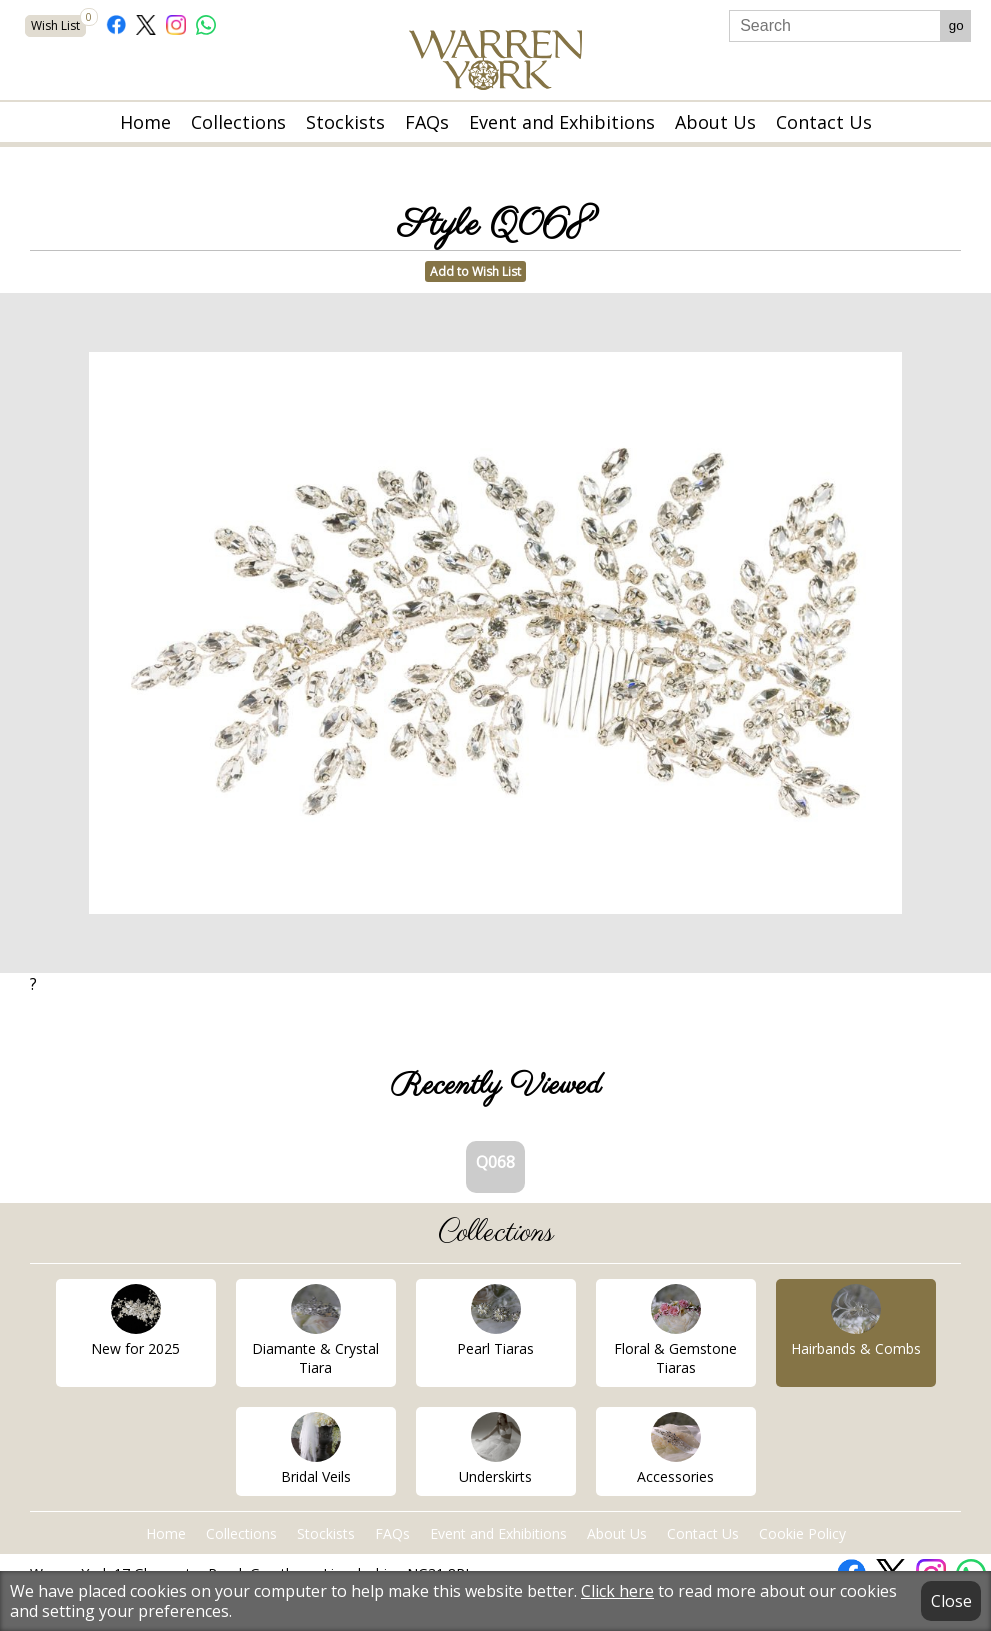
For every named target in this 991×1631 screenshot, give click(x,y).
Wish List (58, 24)
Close (951, 1601)
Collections (238, 122)
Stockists (345, 122)
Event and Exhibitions (562, 122)
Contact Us (824, 122)
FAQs (427, 122)
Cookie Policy (802, 1533)
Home (145, 122)
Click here (617, 1591)
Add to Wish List (475, 271)
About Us (715, 122)
